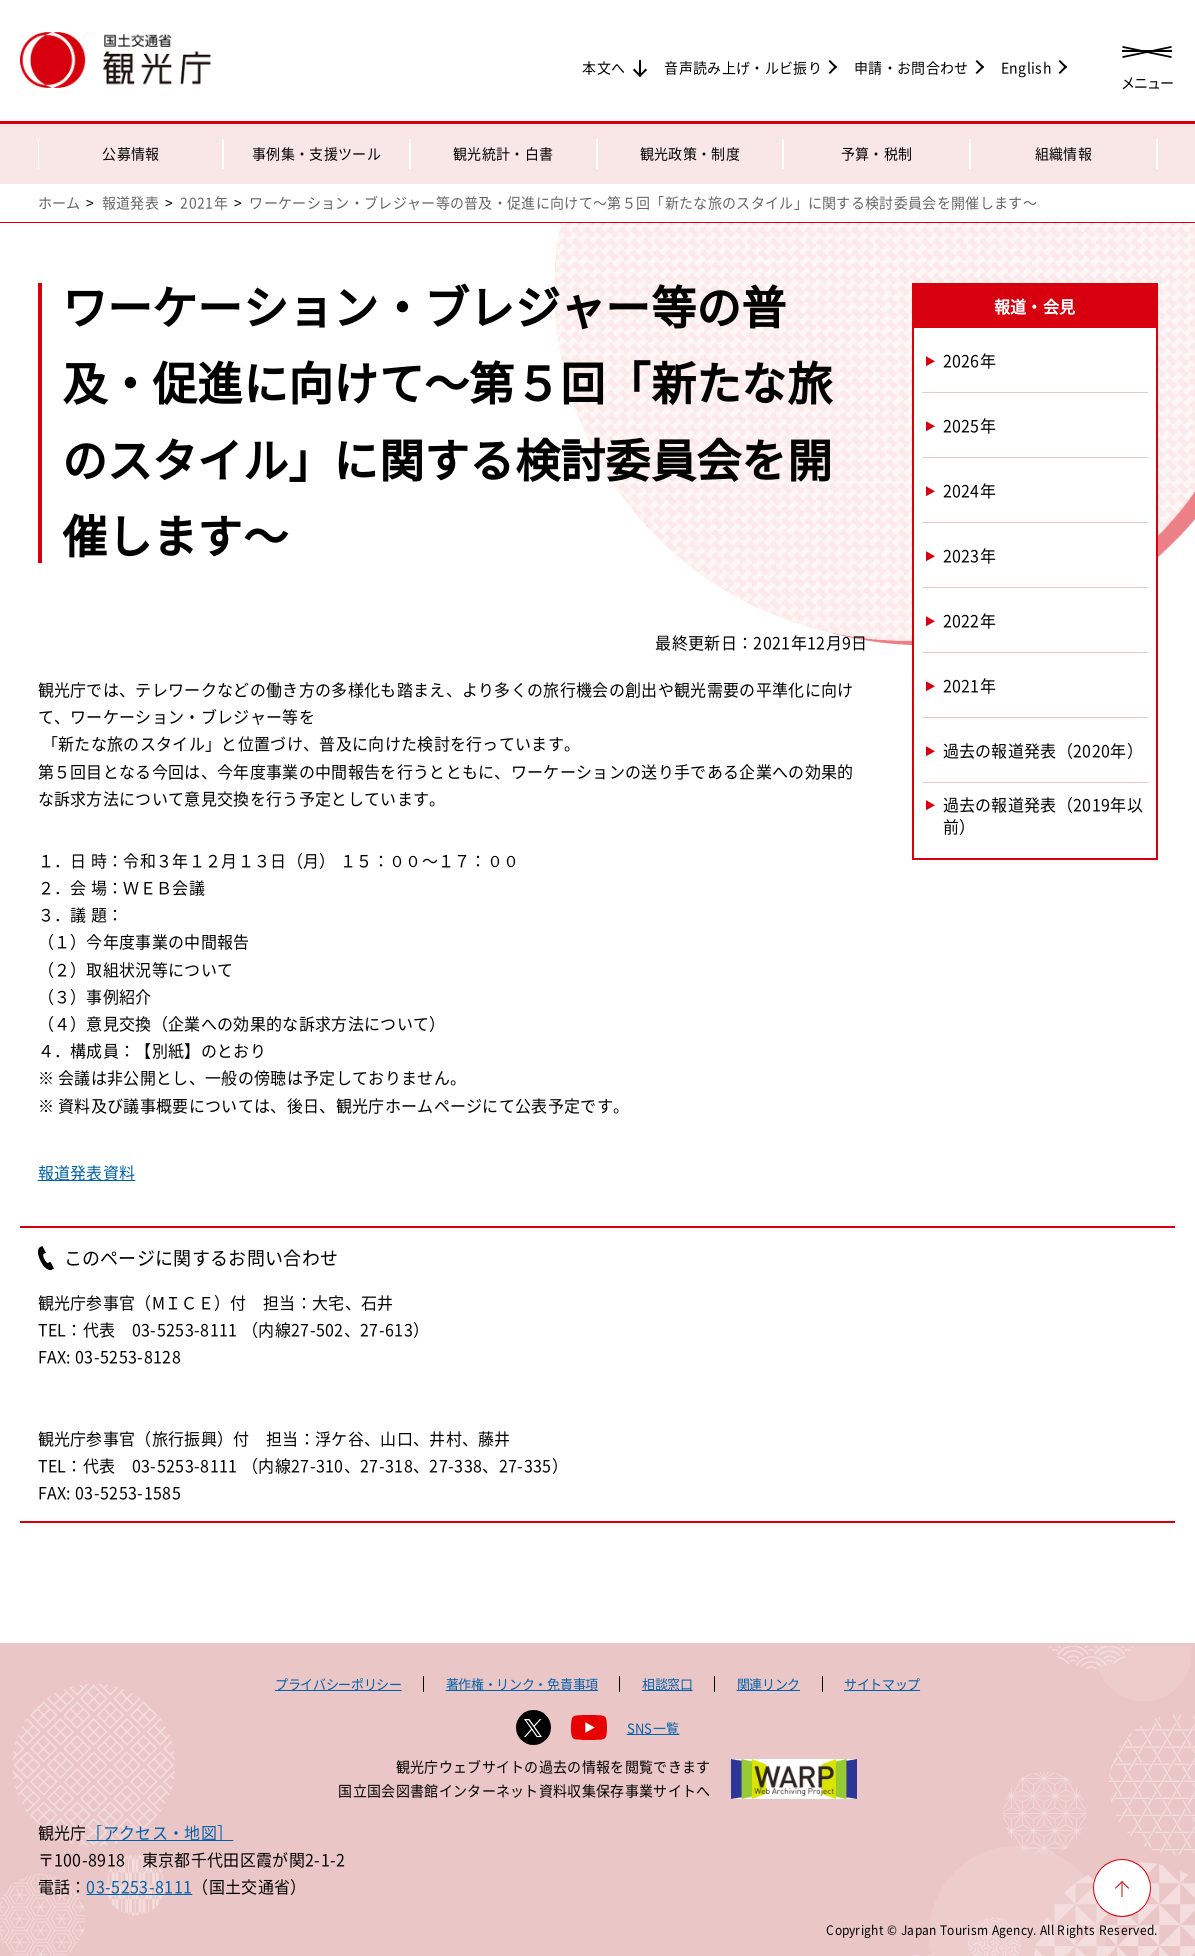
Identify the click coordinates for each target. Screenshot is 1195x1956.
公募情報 (130, 153)
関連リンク (768, 1683)
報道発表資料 (87, 1172)
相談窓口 (667, 1683)
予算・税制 (877, 153)
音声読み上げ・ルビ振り (743, 67)
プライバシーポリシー (338, 1683)
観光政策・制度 (690, 153)
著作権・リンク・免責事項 (522, 1683)
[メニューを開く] (1147, 62)
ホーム (59, 202)
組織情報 (1063, 153)
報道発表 (130, 202)
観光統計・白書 (503, 153)
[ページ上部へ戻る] (1122, 1888)
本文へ (603, 67)
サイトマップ (882, 1683)
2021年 (204, 202)
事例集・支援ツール (316, 153)
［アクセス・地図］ (159, 1832)
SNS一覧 (653, 1727)
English (1026, 67)
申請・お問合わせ (911, 67)
